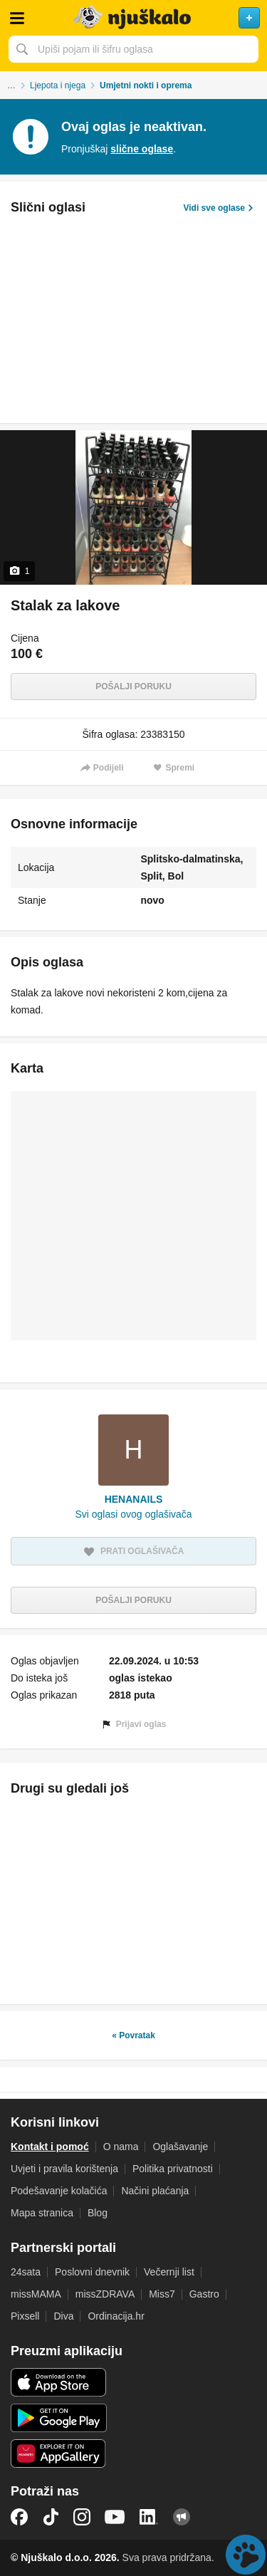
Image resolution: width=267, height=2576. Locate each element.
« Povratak (133, 2035)
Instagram (81, 2516)
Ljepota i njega (57, 85)
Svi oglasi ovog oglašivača (133, 1514)
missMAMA (36, 2294)
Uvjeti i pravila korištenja (64, 2168)
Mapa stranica (42, 2212)
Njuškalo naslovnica (133, 17)
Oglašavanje (180, 2146)
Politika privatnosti (172, 2168)
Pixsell (25, 2316)
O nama (121, 2146)
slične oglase (141, 149)
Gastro (204, 2294)
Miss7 (162, 2294)
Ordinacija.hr (116, 2316)
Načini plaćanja (155, 2190)
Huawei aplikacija (59, 2453)
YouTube (115, 2516)
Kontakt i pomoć (50, 2146)
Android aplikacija (59, 2418)
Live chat (245, 2554)
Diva (63, 2316)
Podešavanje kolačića (59, 2190)
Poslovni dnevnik (92, 2272)
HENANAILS (134, 1499)
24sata (26, 2272)
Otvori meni (17, 18)
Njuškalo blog (181, 2516)
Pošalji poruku (133, 687)
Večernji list (169, 2272)
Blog (98, 2212)
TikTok (50, 2516)
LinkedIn (149, 2516)
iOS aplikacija (59, 2382)
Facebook (19, 2516)
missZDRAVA (105, 2294)
